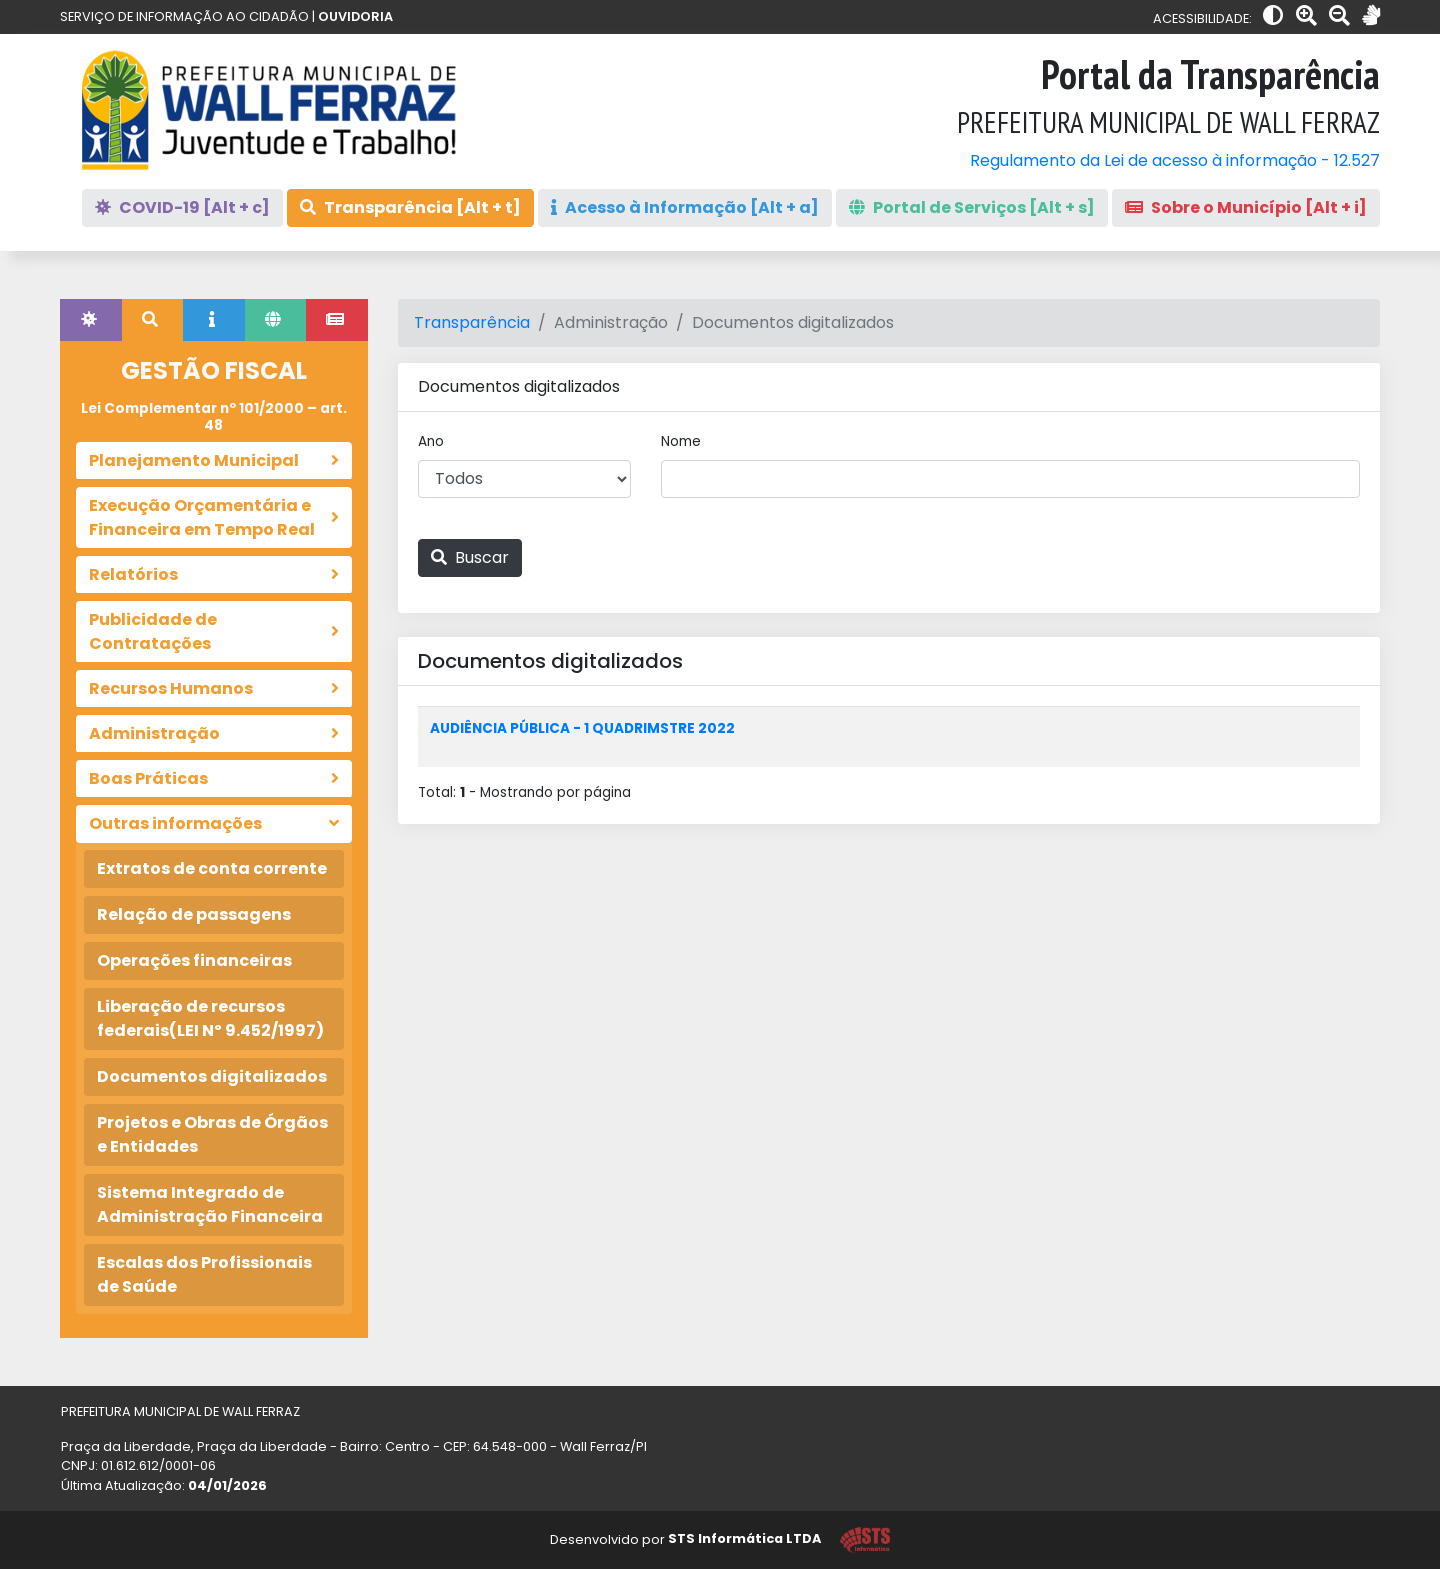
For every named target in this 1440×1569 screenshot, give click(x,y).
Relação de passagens (194, 914)
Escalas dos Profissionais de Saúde (204, 1274)
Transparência (472, 322)
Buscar (470, 557)
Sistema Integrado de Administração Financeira (210, 1204)
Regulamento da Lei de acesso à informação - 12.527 (1175, 160)
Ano (431, 441)
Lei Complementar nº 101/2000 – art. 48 (214, 416)
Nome (681, 441)
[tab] (91, 320)
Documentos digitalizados (212, 1076)
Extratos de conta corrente (212, 868)
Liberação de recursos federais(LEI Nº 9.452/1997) (210, 1018)
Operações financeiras (194, 960)
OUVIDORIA (355, 16)
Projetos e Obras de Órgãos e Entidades (212, 1134)
